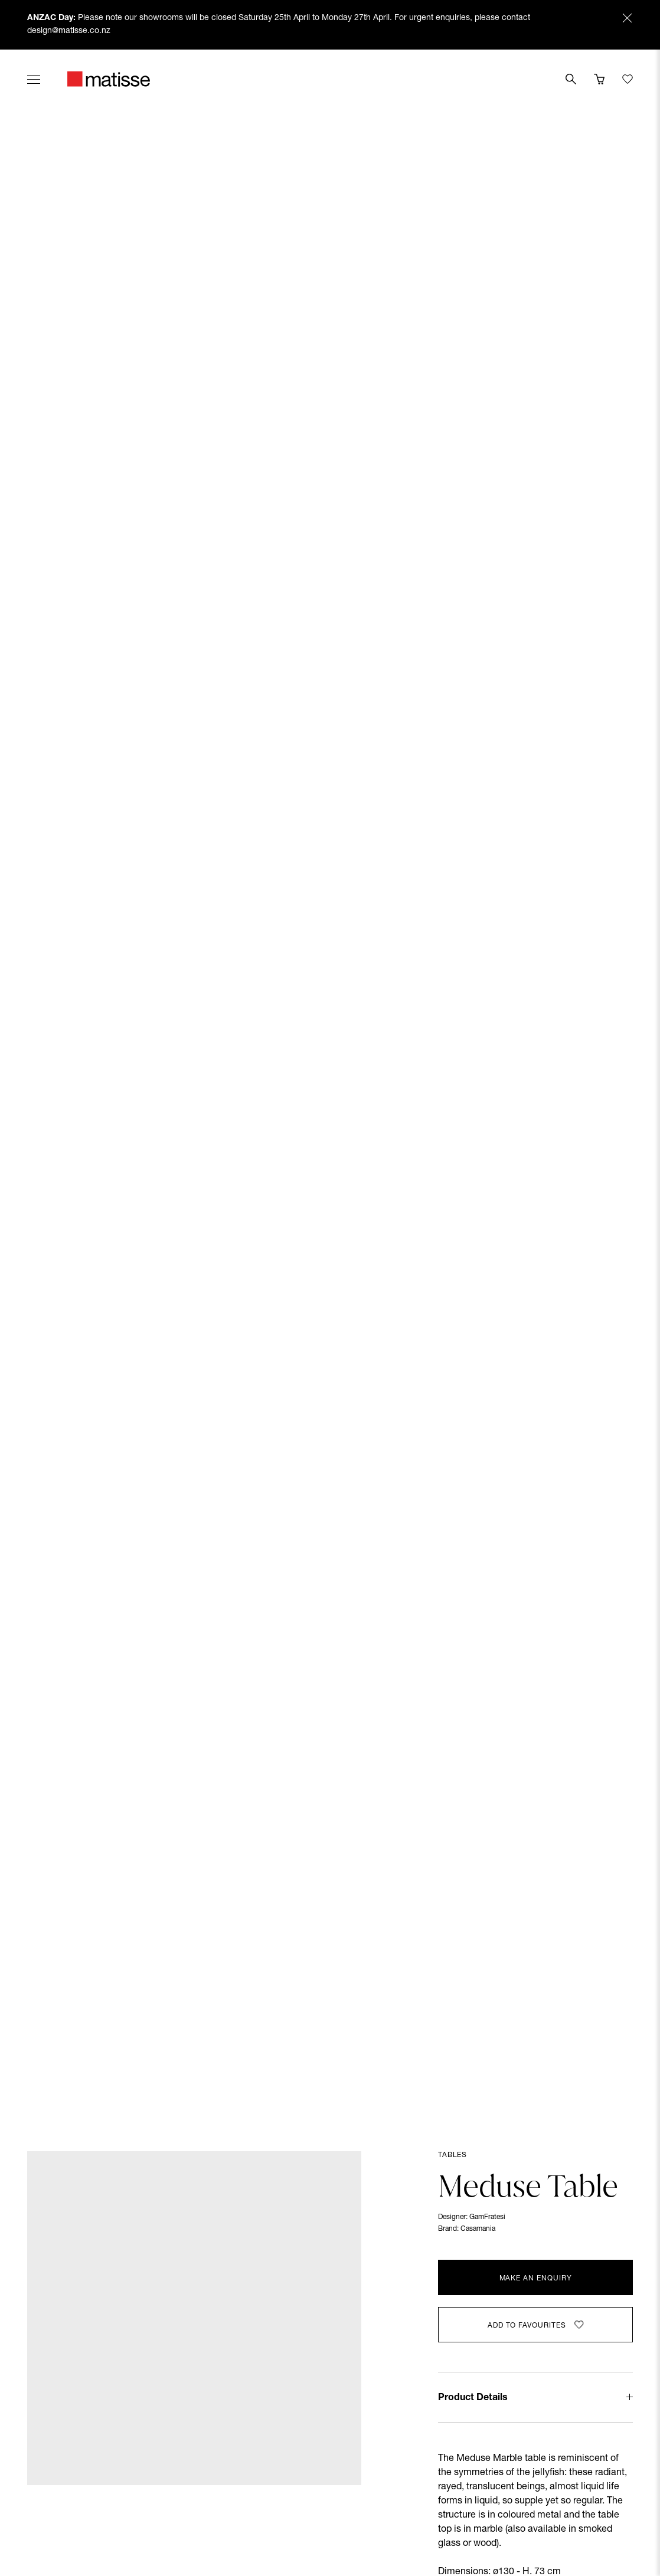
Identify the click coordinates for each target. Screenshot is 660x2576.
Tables (452, 2155)
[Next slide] (629, 1100)
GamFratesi (487, 2217)
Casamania (477, 2229)
